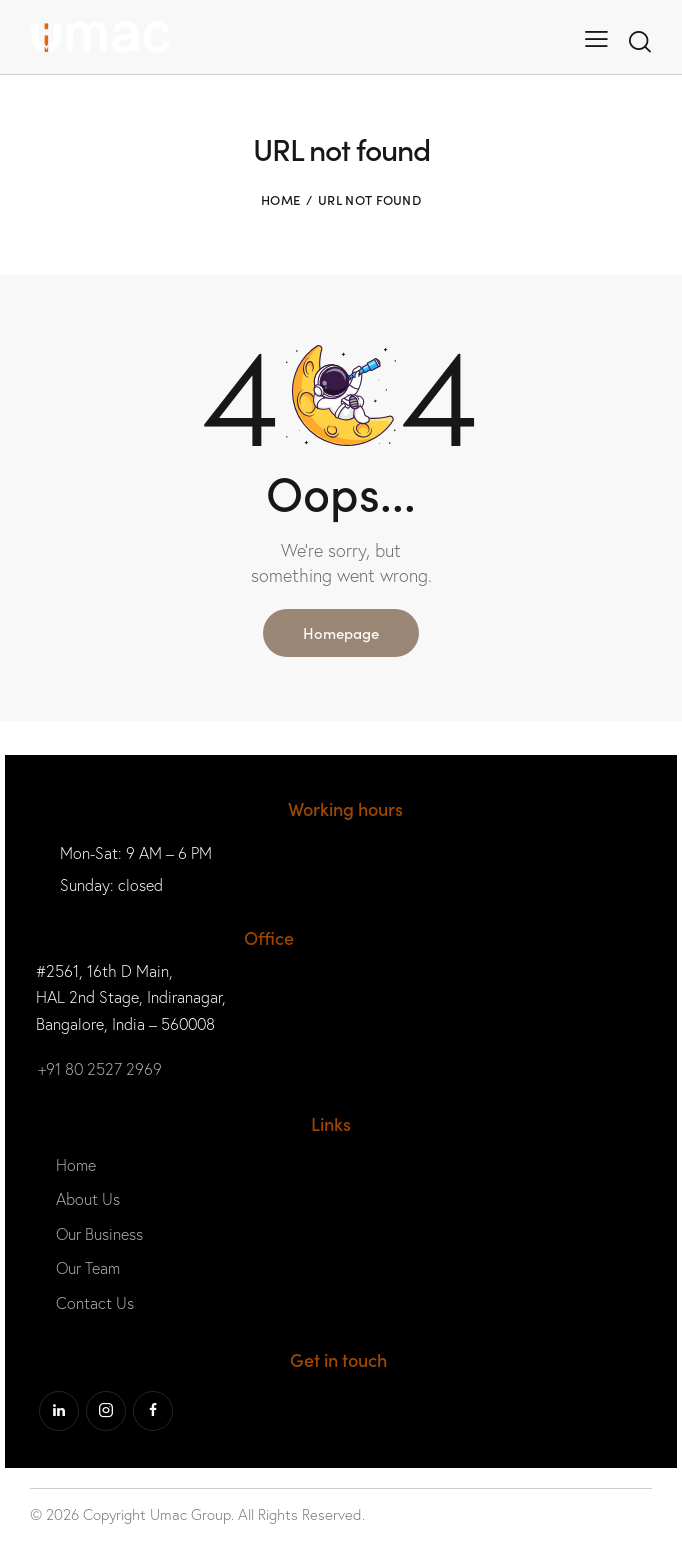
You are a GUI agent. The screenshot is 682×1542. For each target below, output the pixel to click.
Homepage (341, 632)
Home (280, 199)
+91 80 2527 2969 (100, 1069)
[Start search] (640, 41)
